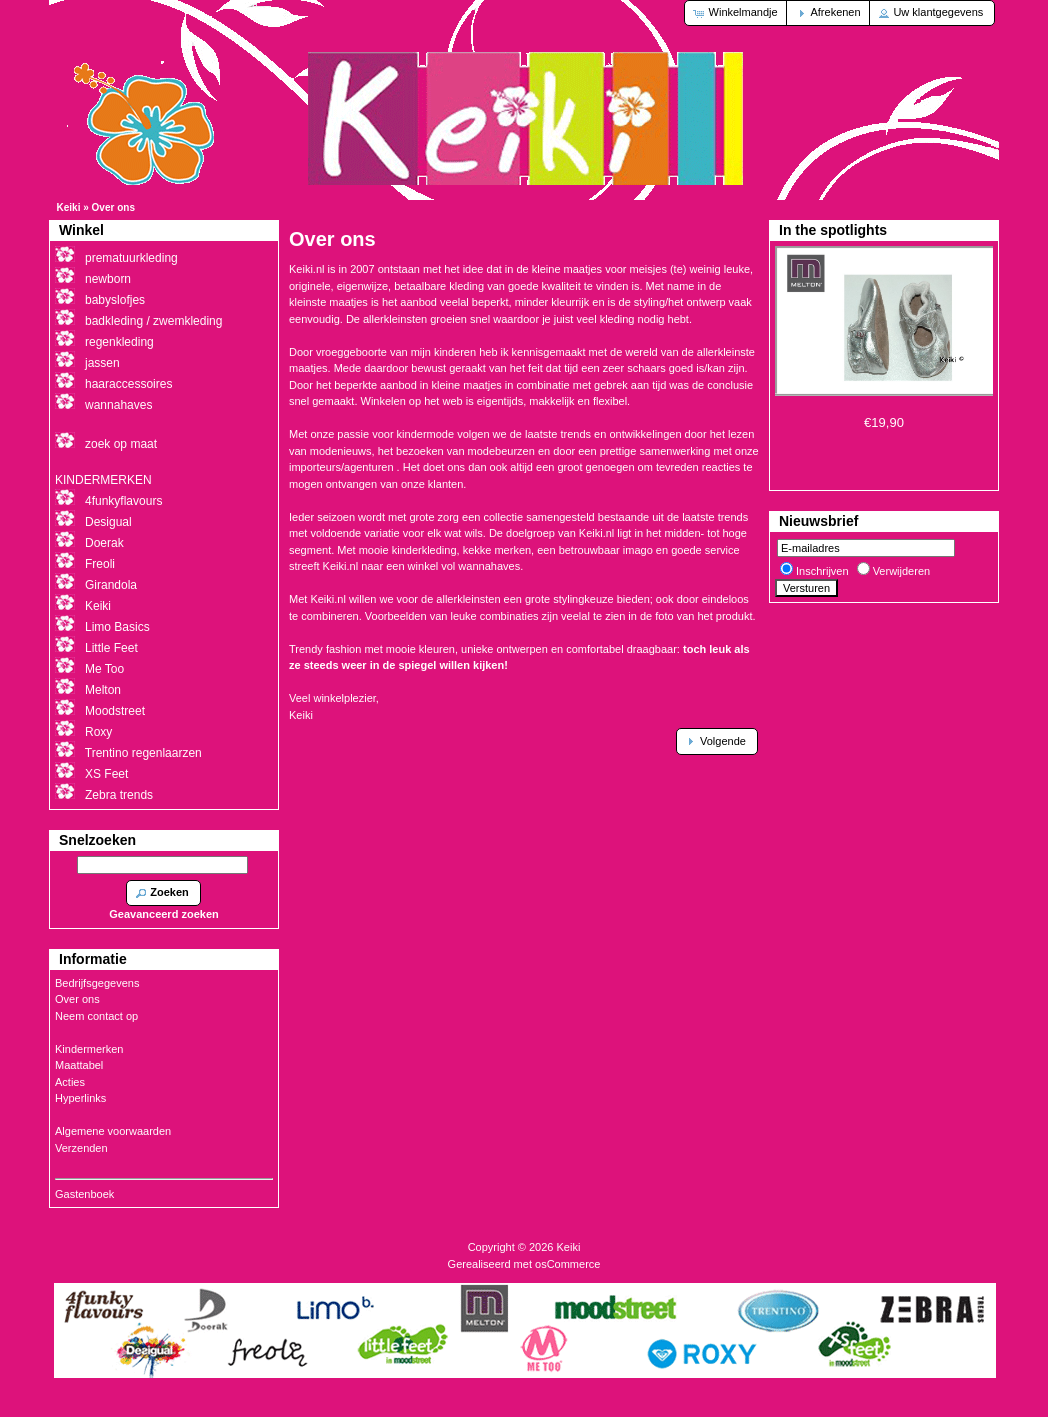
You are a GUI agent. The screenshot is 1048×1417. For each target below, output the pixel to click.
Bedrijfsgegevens (97, 983)
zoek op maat (121, 444)
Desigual (108, 522)
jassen (102, 363)
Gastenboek (84, 1194)
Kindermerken (89, 1049)
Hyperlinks (80, 1098)
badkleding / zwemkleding (153, 321)
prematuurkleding (131, 258)
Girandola (111, 585)
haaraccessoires (128, 384)
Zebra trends (119, 795)
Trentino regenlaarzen (143, 753)
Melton (103, 690)
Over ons (113, 207)
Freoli (100, 564)
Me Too (104, 669)
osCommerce (567, 1264)
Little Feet (111, 648)
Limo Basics (117, 627)
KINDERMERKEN (103, 480)
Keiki (69, 207)
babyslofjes (115, 300)
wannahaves (118, 405)
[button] (736, 13)
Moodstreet (115, 711)
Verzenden (81, 1148)
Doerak (104, 543)
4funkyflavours (123, 501)
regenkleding (119, 342)
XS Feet (106, 774)
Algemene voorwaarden (113, 1131)
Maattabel (79, 1065)
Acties (70, 1082)
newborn (108, 279)
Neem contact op (96, 1016)
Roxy (98, 732)
